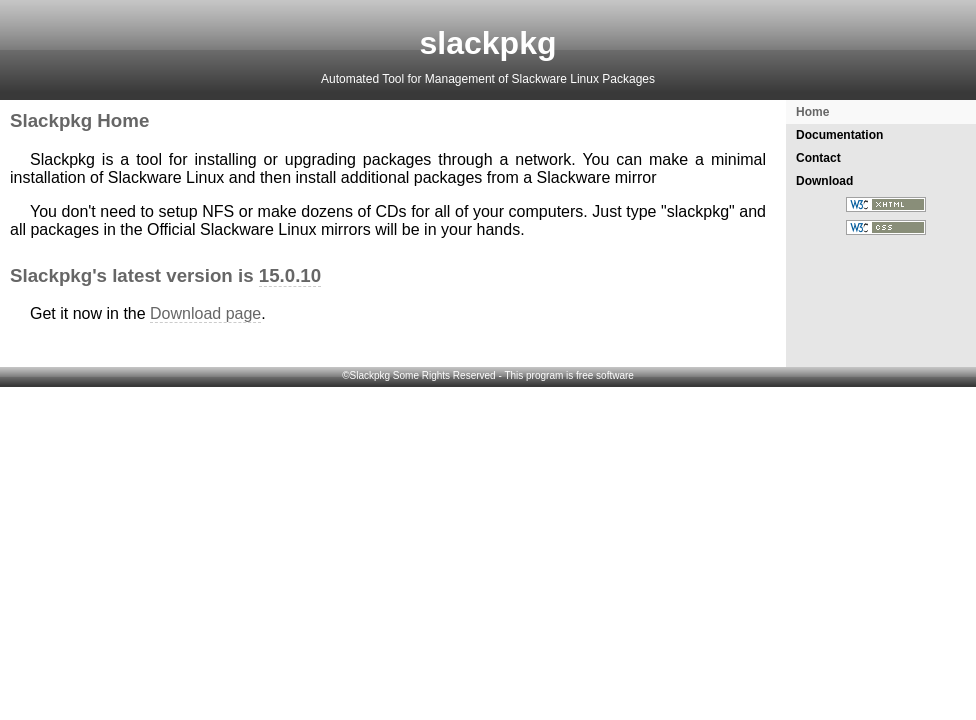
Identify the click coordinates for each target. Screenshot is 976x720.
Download (824, 181)
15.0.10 (290, 275)
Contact (818, 158)
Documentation (839, 135)
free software (605, 375)
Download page (205, 313)
